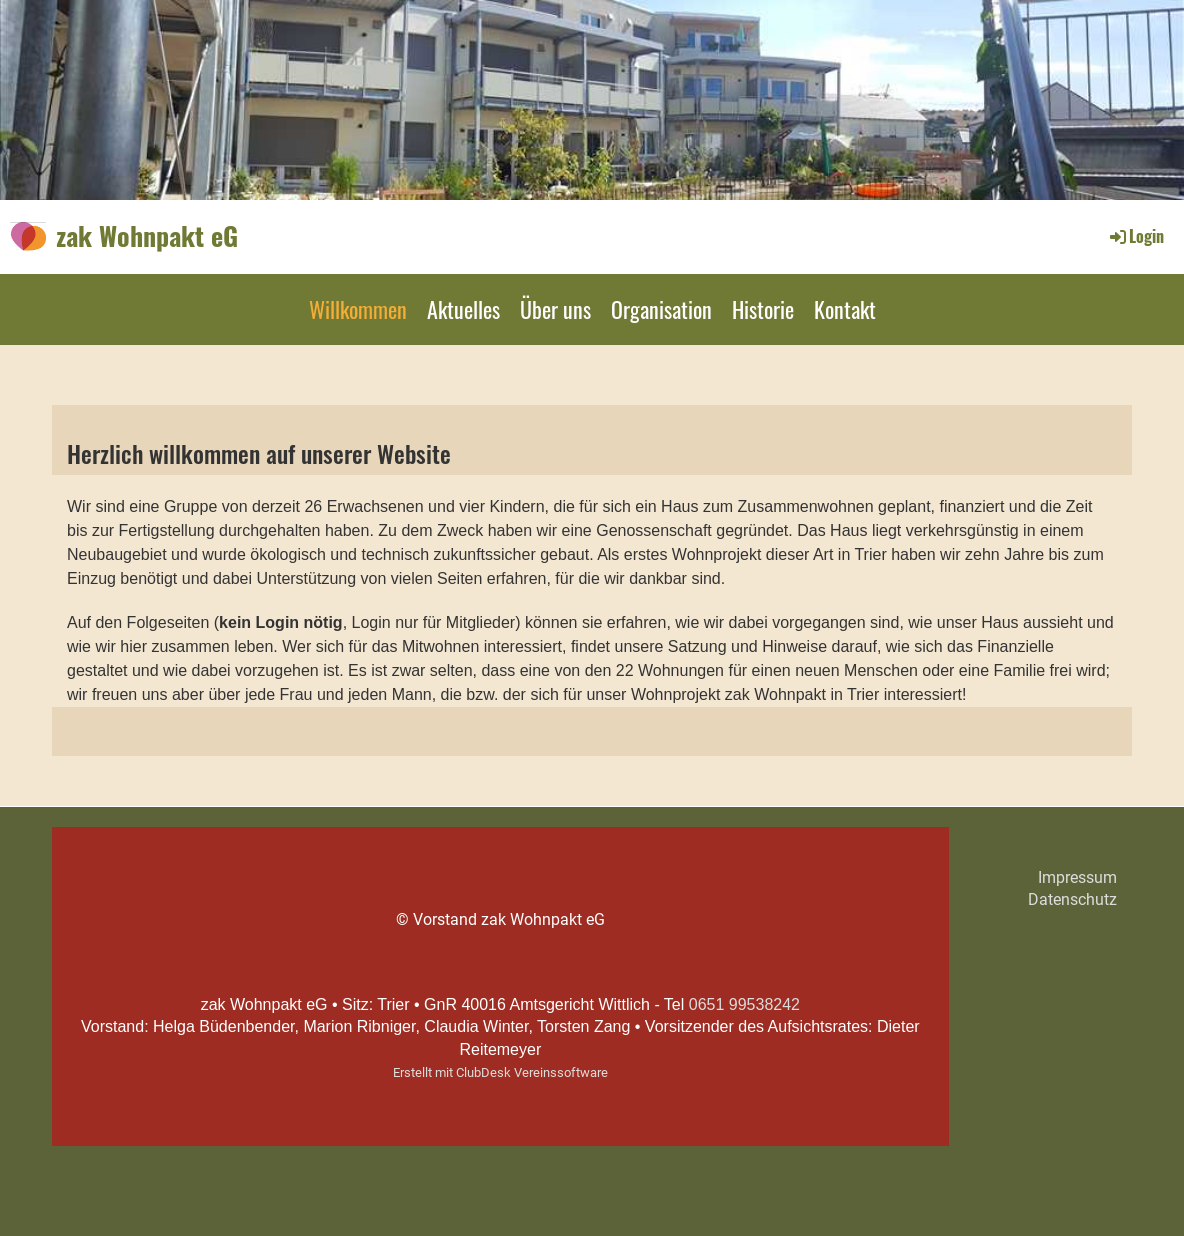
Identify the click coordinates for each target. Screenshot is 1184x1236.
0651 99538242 (744, 1004)
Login (1135, 236)
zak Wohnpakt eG (147, 236)
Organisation (661, 309)
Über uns (555, 309)
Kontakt (845, 309)
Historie (763, 309)
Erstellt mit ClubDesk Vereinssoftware (500, 1072)
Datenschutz (1072, 899)
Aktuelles (463, 309)
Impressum (1077, 877)
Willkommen (358, 309)
